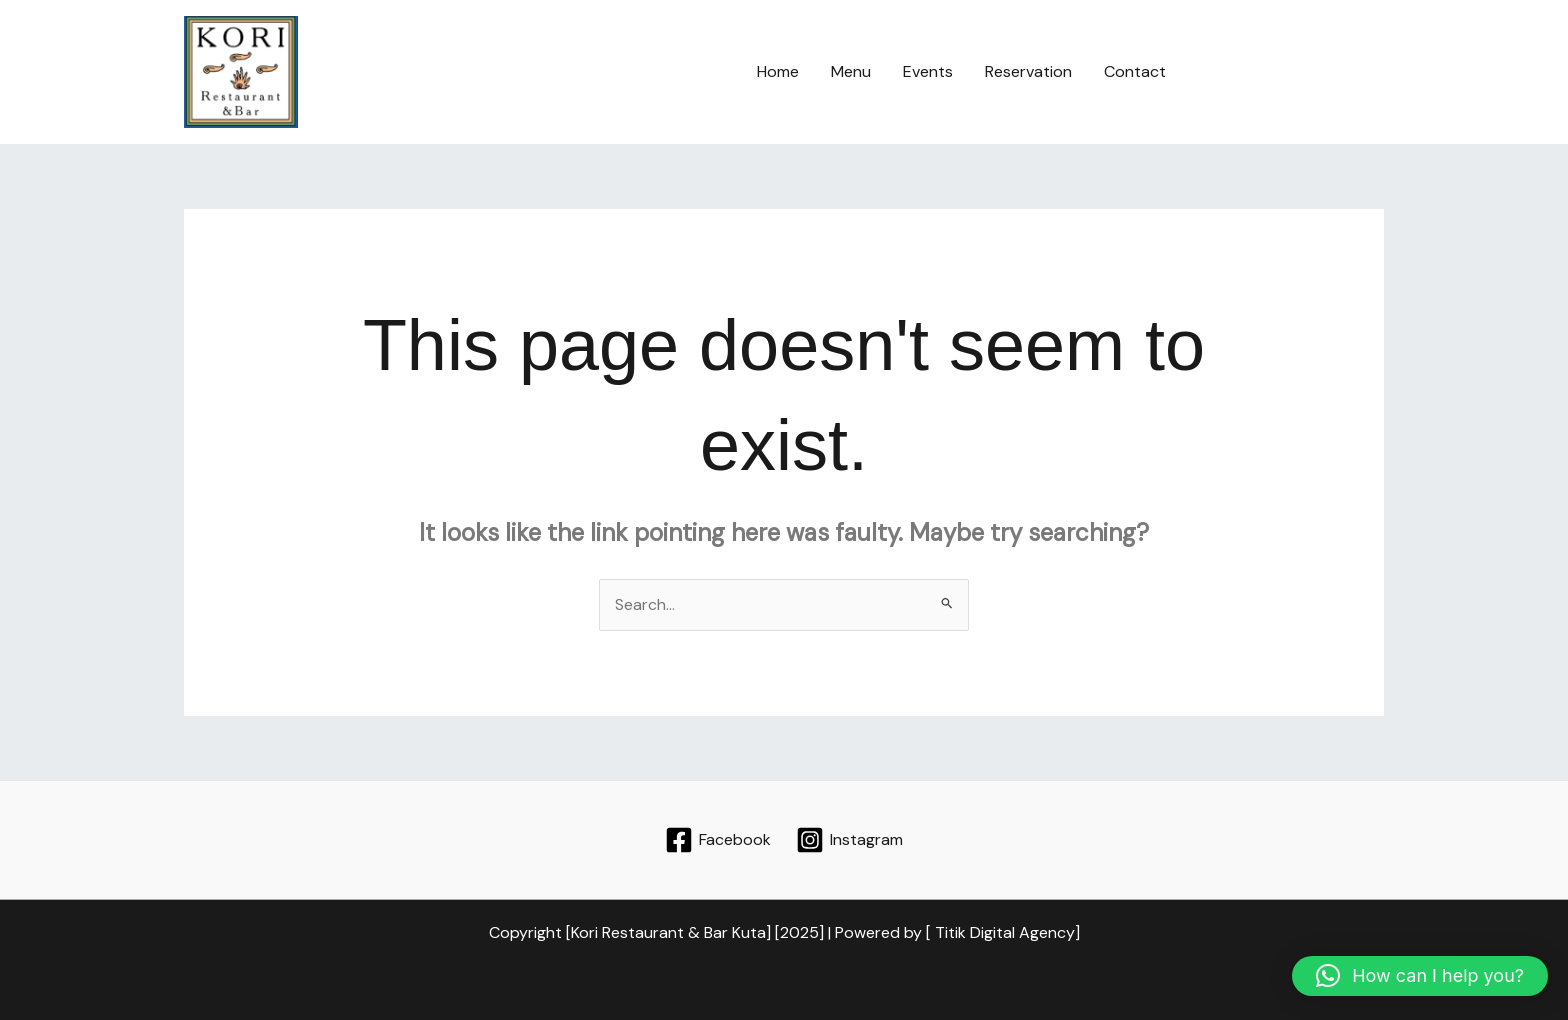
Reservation (1028, 71)
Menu (851, 71)
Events (928, 71)
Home (778, 71)
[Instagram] (849, 840)
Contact (1135, 71)
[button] (1293, 72)
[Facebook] (718, 840)
